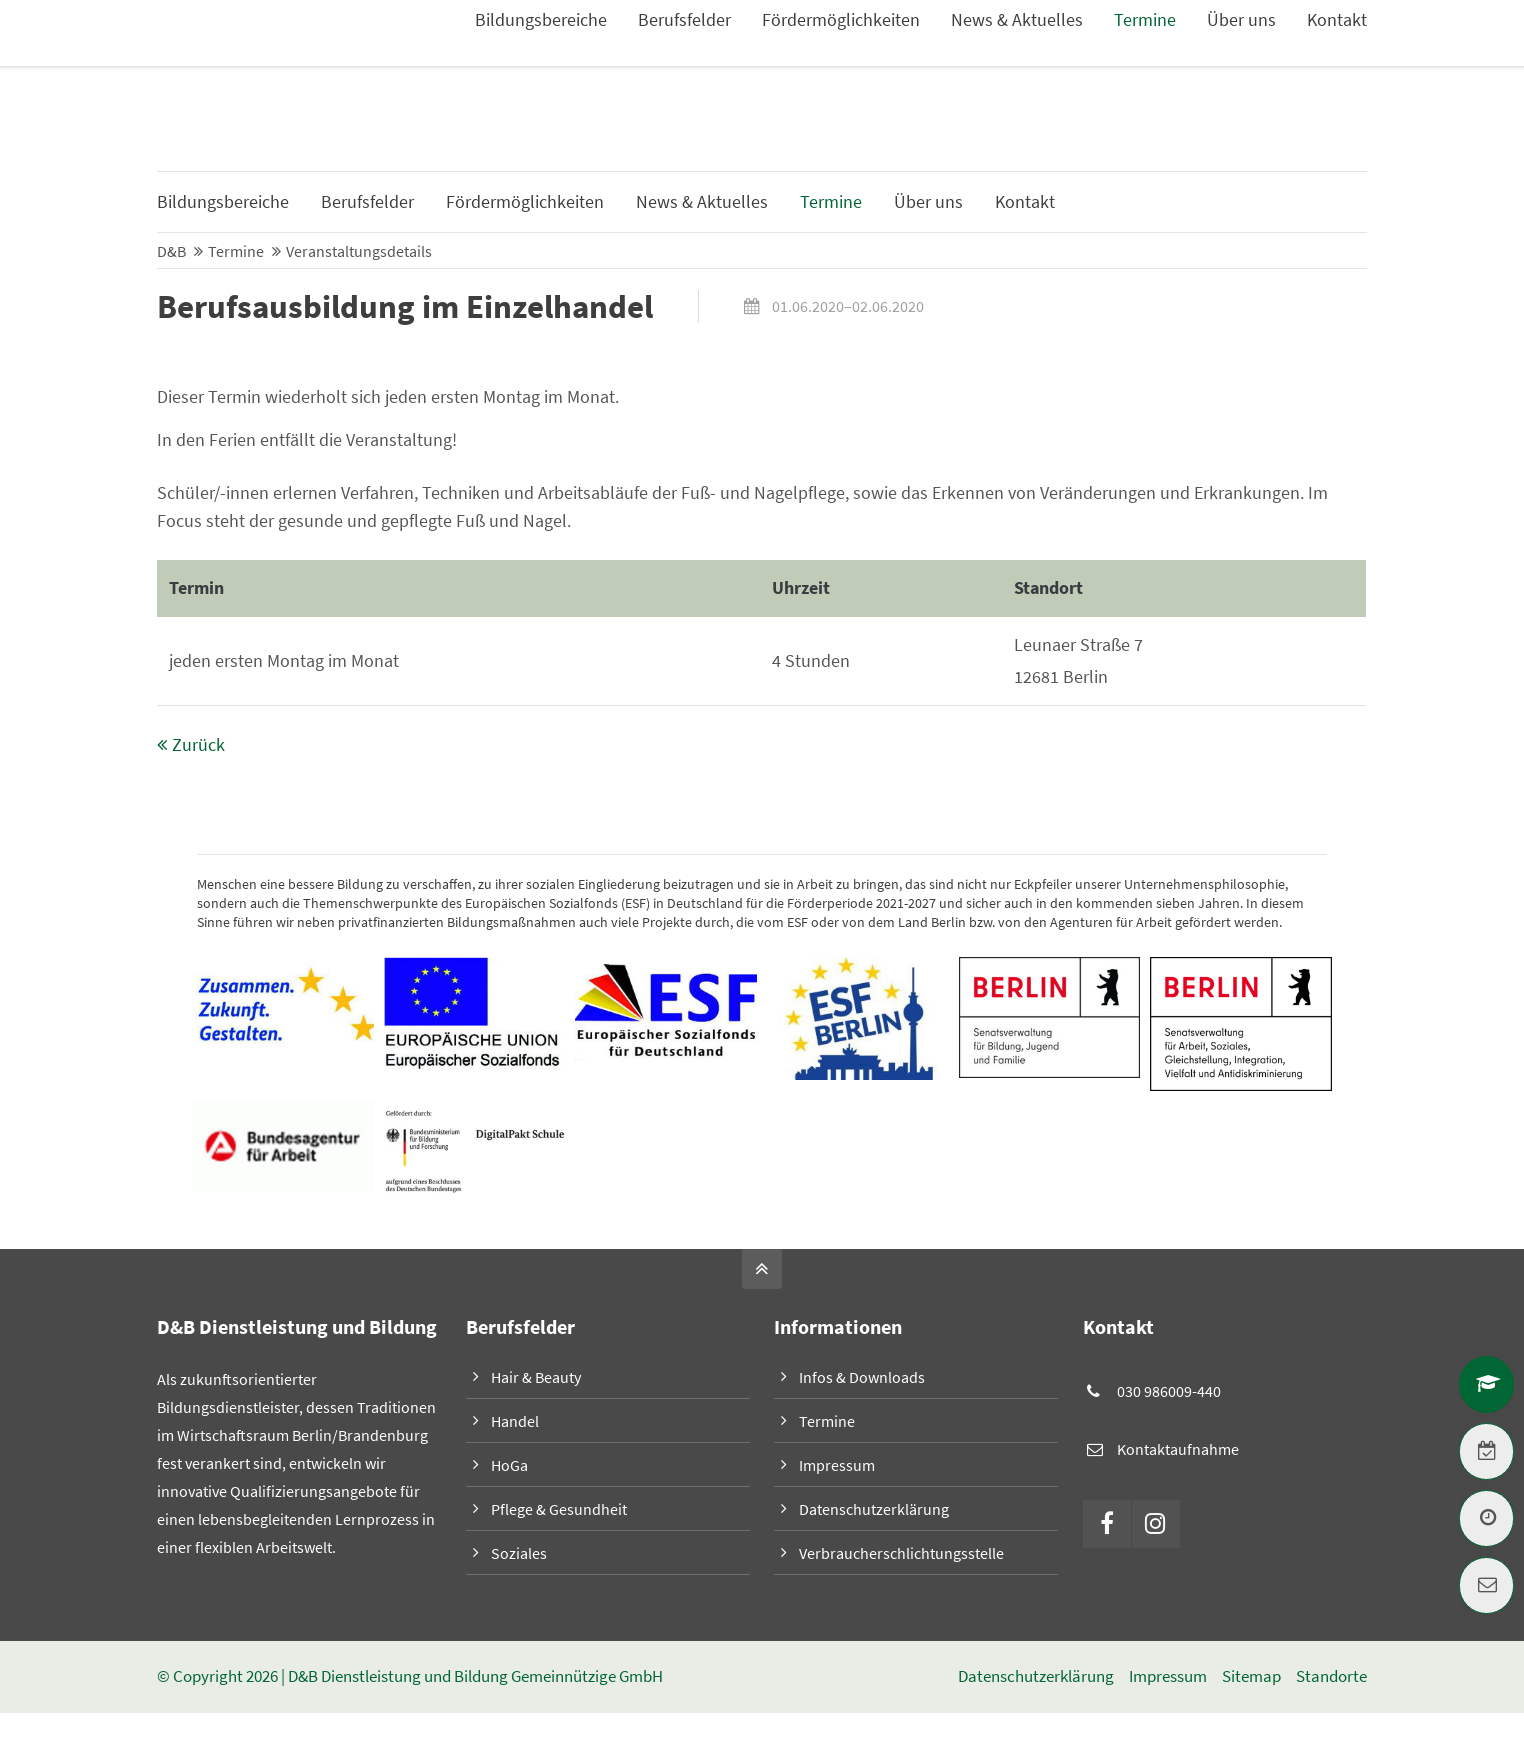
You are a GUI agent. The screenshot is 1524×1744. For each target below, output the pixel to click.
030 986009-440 (1169, 1392)
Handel (515, 1422)
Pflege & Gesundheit (559, 1510)
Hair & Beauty (536, 1378)
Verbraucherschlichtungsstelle (901, 1554)
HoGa (509, 1466)
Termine (827, 1422)
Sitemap (1251, 1677)
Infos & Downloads (1303, 50)
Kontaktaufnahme (1178, 1449)
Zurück (198, 745)
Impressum (837, 1466)
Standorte (1331, 1677)
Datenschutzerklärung (874, 1510)
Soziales (519, 1554)
